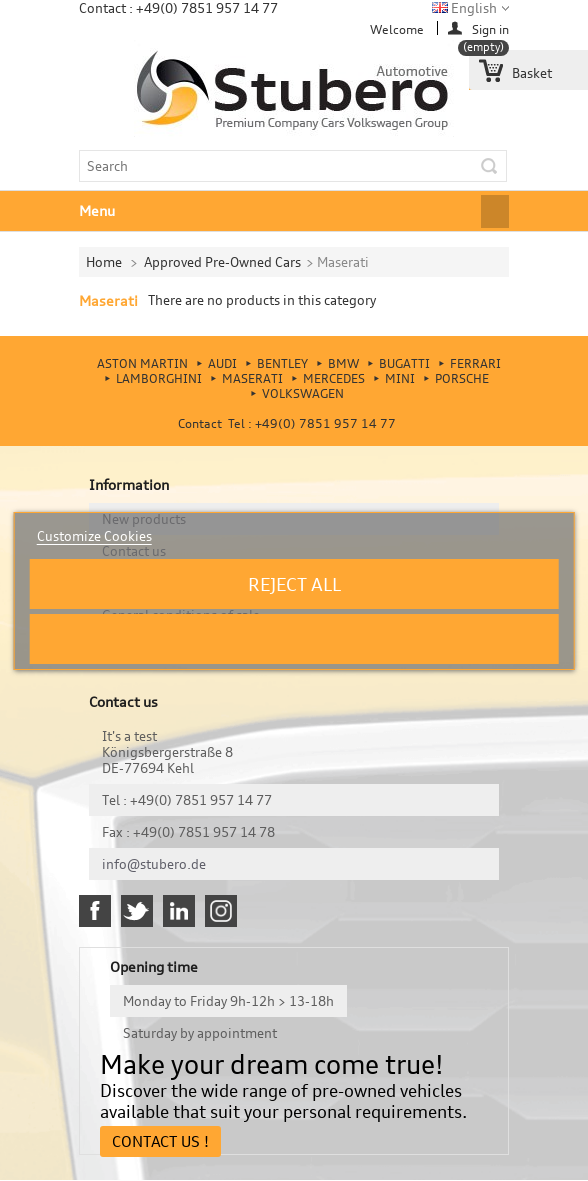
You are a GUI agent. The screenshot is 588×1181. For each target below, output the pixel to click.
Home (104, 262)
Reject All (294, 584)
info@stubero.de (154, 864)
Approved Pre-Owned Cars (222, 262)
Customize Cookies (94, 536)
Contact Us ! (160, 1141)
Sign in (490, 28)
